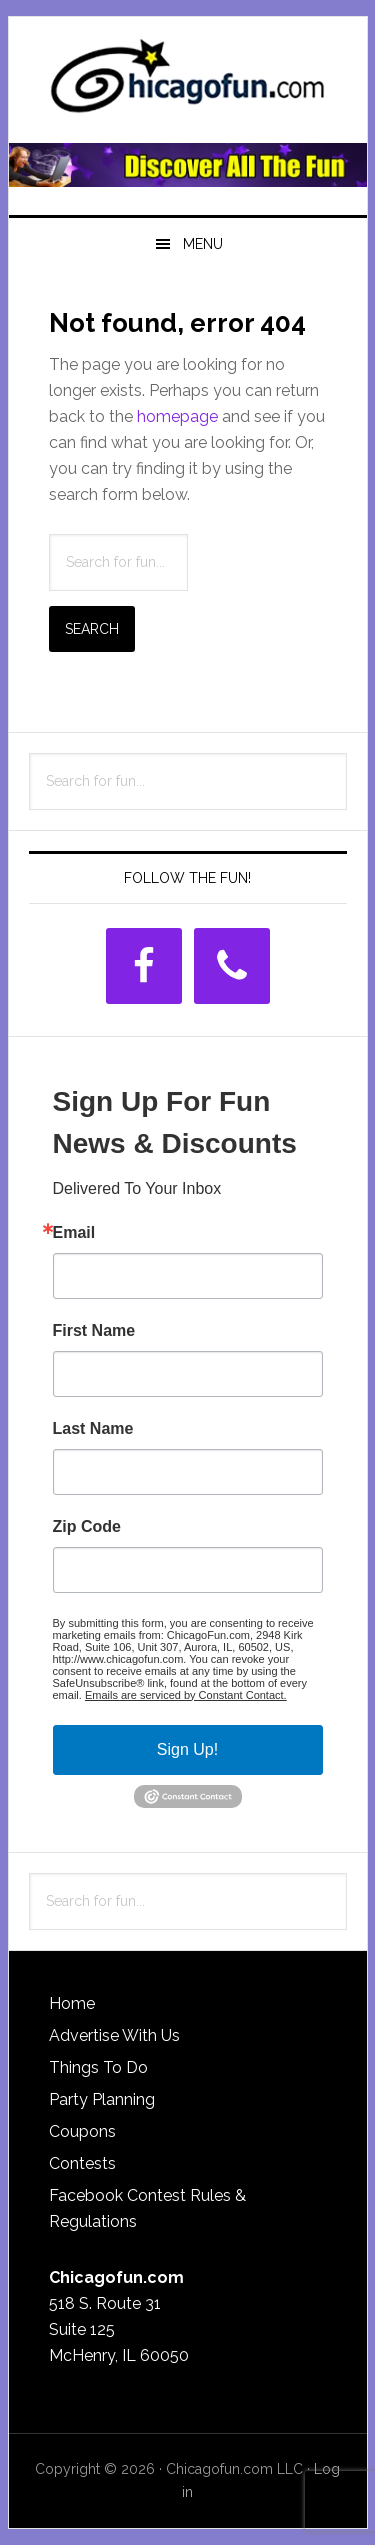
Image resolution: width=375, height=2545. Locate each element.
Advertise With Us (114, 2035)
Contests (82, 2163)
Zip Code (87, 1527)
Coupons (82, 2131)
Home (72, 2003)
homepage (177, 416)
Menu (203, 244)
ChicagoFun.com (188, 82)
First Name (94, 1331)
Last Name (93, 1429)
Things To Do (98, 2067)
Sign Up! (187, 1749)
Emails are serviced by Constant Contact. (186, 1695)
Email (74, 1233)
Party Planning (102, 2099)
